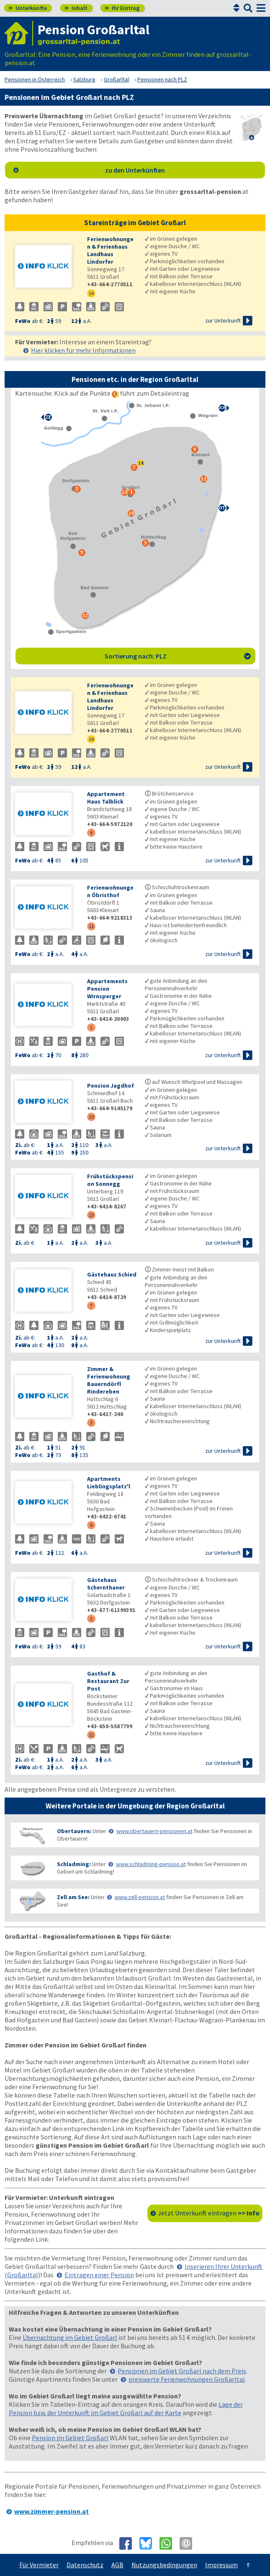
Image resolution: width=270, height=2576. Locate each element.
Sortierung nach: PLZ (178, 656)
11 (91, 926)
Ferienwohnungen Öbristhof (110, 891)
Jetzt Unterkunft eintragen (209, 2213)
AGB (117, 2565)
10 (91, 1117)
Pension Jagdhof (110, 1085)
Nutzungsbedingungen (164, 2565)
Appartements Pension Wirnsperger (107, 988)
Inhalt (75, 8)
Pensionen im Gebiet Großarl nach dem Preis (182, 2371)
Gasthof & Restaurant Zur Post (108, 1681)
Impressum (221, 2565)
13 (91, 1215)
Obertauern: (74, 1831)
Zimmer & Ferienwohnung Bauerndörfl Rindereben (108, 1380)
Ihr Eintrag (122, 8)
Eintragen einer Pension (99, 2275)
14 (91, 293)
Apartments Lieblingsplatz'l (108, 1482)
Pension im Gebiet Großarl (70, 2438)
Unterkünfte (27, 8)
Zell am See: (73, 1897)
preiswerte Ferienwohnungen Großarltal (187, 2379)
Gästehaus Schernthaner (106, 1583)
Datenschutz (85, 2565)
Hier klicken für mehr (83, 350)
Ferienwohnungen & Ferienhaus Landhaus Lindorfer (110, 250)
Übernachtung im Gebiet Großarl (70, 2337)
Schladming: (74, 1864)
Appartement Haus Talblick (106, 797)
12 (91, 1735)
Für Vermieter (39, 2565)
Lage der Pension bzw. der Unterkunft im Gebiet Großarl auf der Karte (126, 2408)
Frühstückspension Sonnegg (110, 1180)
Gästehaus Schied (111, 1274)
